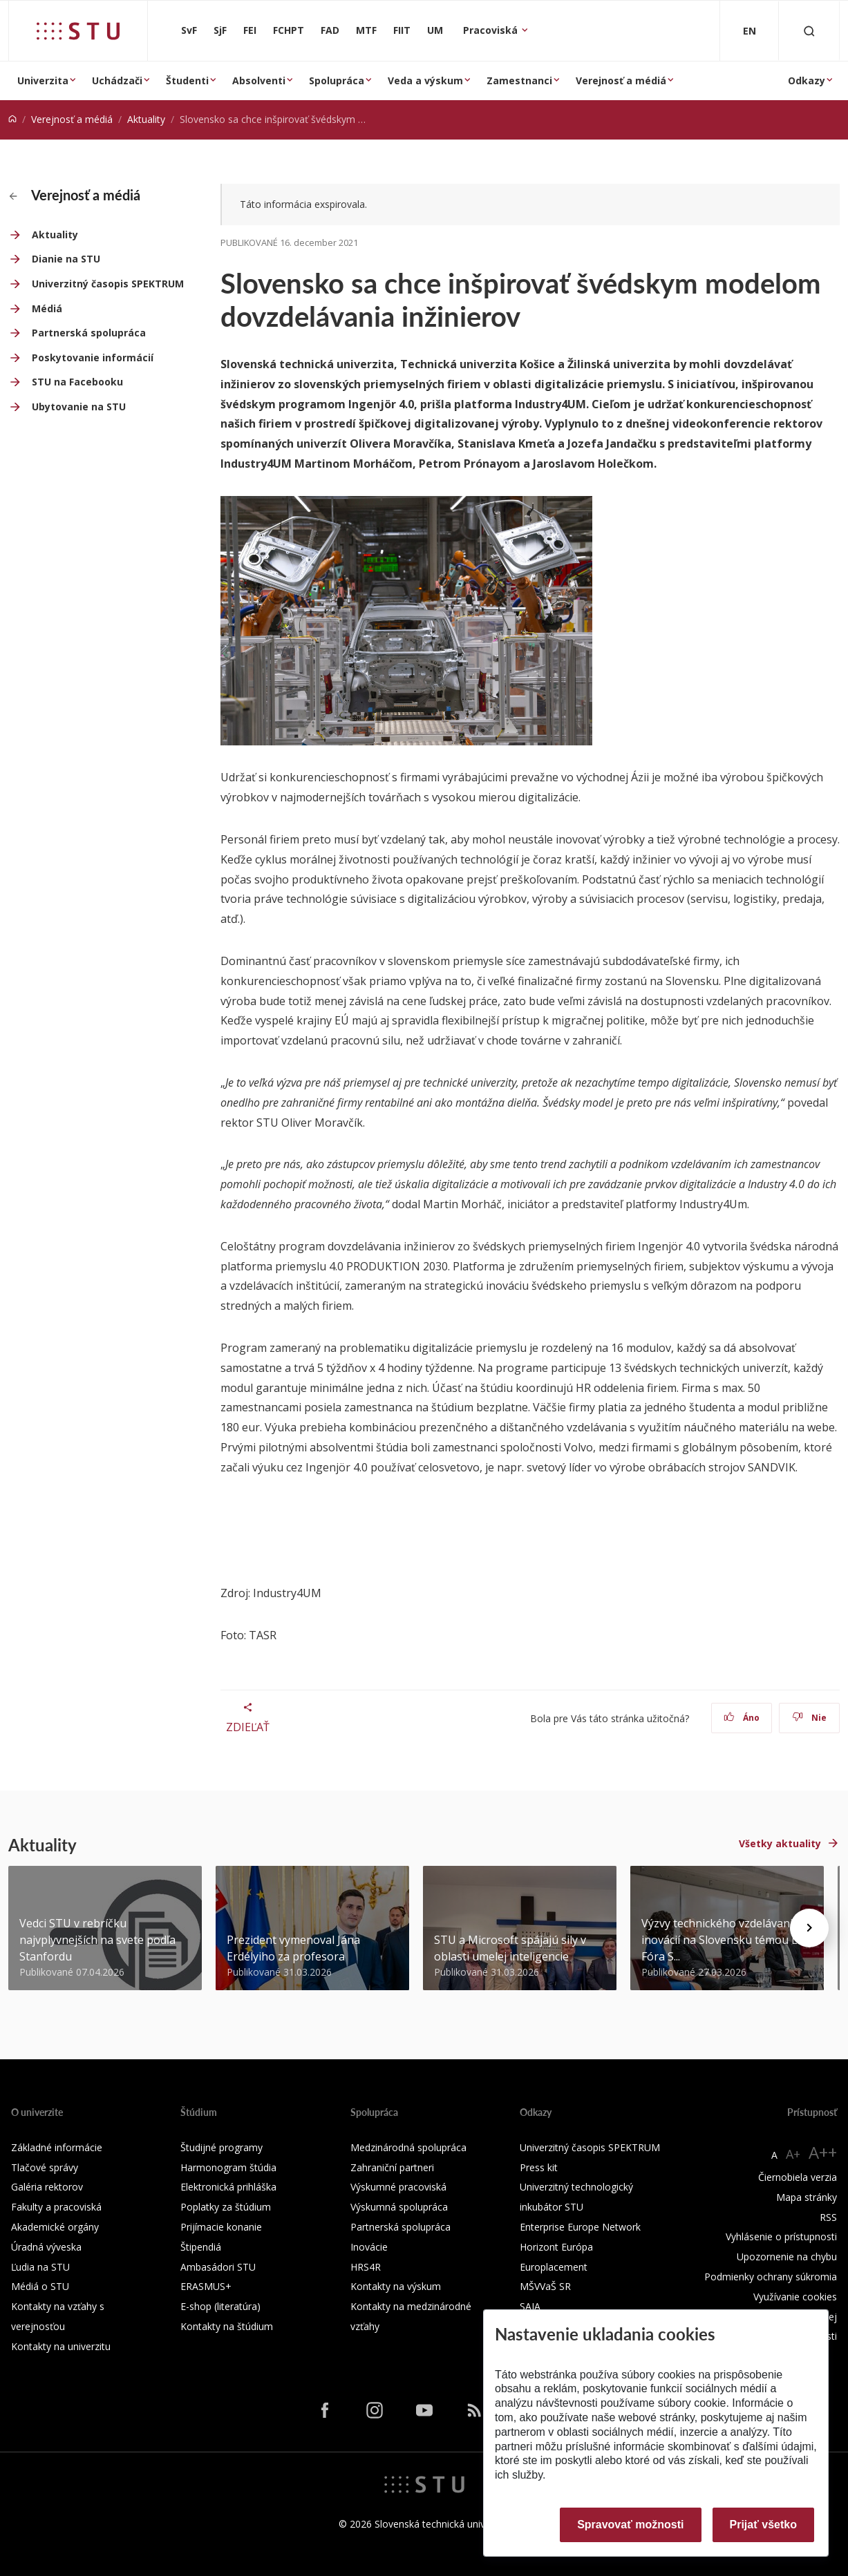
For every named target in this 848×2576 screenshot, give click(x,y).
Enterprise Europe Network (580, 2226)
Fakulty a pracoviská (56, 2206)
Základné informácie (56, 2147)
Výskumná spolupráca (399, 2206)
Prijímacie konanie (221, 2226)
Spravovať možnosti (630, 2524)
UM (435, 30)
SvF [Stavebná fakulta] (189, 30)
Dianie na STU (66, 258)
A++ (823, 2152)
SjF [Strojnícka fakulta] (220, 30)
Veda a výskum (425, 80)
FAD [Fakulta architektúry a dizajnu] (330, 30)
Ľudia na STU (40, 2266)
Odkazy (806, 80)
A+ (793, 2154)
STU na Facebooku (77, 381)
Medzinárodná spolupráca (408, 2147)
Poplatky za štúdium (225, 2206)
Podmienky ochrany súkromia (770, 2276)
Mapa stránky (806, 2197)
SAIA (530, 2306)
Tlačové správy (44, 2167)
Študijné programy (221, 2147)
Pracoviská (491, 30)
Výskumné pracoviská (398, 2186)
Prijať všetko (764, 2524)
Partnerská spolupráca (89, 332)
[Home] (12, 119)
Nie (809, 1718)
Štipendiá (200, 2246)
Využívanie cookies (795, 2296)
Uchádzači (117, 80)
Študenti (187, 80)
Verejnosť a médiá (621, 80)
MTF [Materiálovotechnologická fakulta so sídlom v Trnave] (366, 30)
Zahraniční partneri (392, 2167)
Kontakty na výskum (395, 2286)
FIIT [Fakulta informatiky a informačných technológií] (402, 30)
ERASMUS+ (206, 2286)
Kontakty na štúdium (226, 2326)
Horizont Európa (556, 2246)
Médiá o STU (40, 2286)
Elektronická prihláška (228, 2186)
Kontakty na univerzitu (61, 2346)
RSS (828, 2217)
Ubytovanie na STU (79, 406)
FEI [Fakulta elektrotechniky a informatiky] (249, 30)
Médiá (47, 308)
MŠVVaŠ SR (545, 2286)
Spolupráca (336, 80)
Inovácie (369, 2246)
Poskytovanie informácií (92, 357)
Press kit (539, 2167)
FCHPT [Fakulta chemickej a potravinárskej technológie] (288, 30)
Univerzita (42, 80)
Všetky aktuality (780, 1843)
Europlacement (553, 2266)
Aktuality (146, 119)
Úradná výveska (46, 2246)
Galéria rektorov (47, 2186)
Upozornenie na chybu (787, 2256)
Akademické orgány (55, 2226)
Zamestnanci (519, 80)
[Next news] (809, 1928)
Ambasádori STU (218, 2266)
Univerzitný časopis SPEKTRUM (108, 283)
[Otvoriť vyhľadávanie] (809, 31)
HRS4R (365, 2266)
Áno (742, 1718)
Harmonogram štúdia (228, 2167)
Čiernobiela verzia (797, 2177)
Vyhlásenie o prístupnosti (781, 2236)
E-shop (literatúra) (220, 2306)
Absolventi (258, 80)
